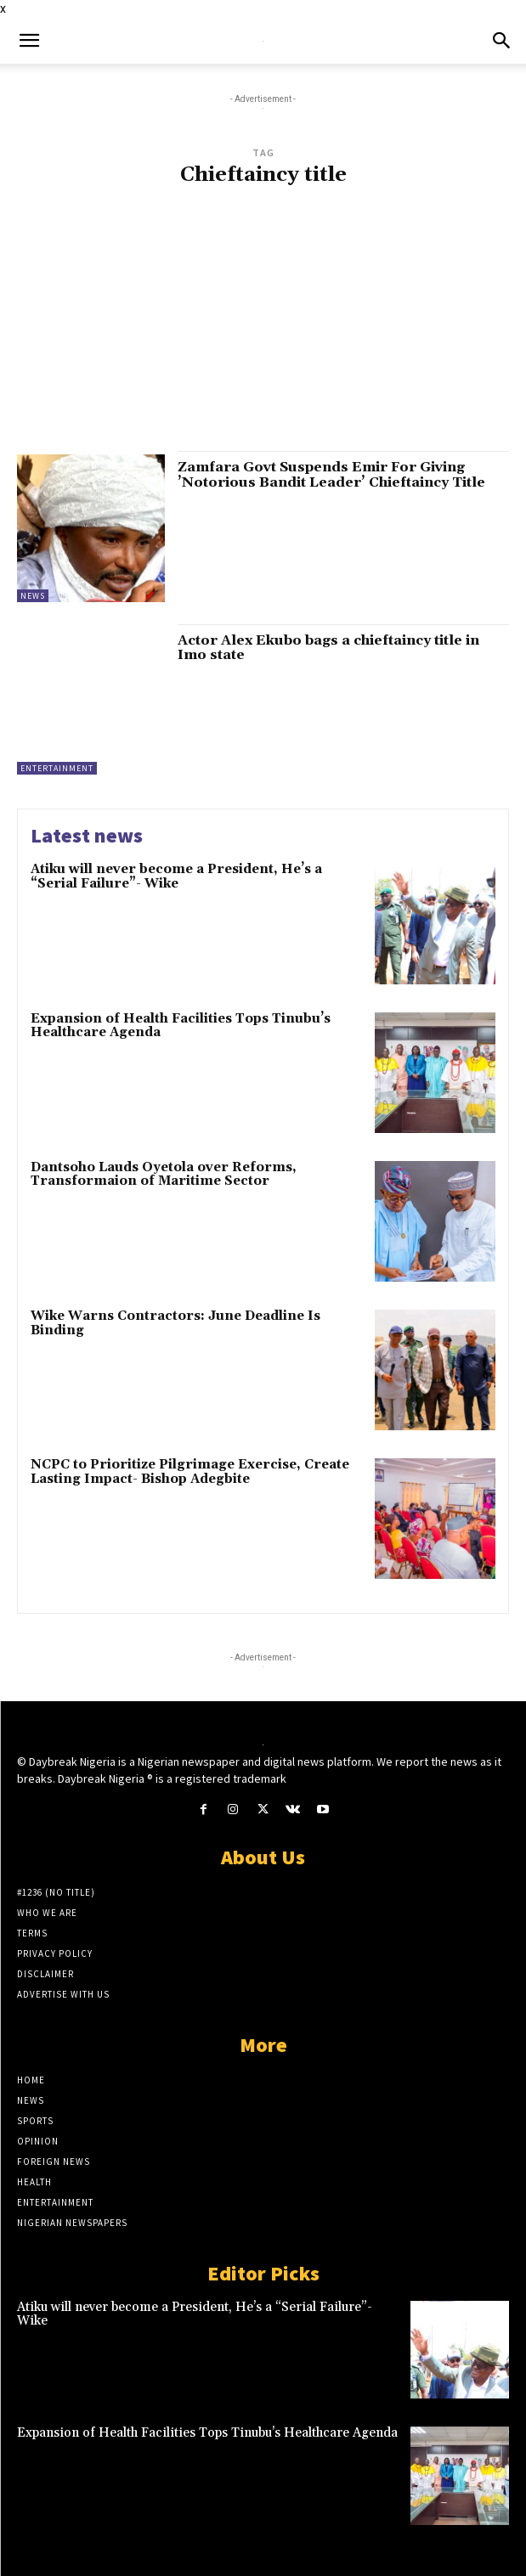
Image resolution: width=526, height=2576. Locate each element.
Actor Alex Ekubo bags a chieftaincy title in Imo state (328, 648)
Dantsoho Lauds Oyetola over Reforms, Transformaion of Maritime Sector (164, 1174)
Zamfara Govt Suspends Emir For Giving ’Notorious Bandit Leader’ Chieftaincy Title (331, 475)
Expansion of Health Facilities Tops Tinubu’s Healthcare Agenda (181, 1026)
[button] (29, 41)
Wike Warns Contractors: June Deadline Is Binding (175, 1323)
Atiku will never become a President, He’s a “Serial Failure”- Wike (176, 876)
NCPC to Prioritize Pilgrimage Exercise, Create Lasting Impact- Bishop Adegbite (190, 1472)
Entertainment (56, 768)
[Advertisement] (263, 327)
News (32, 595)
